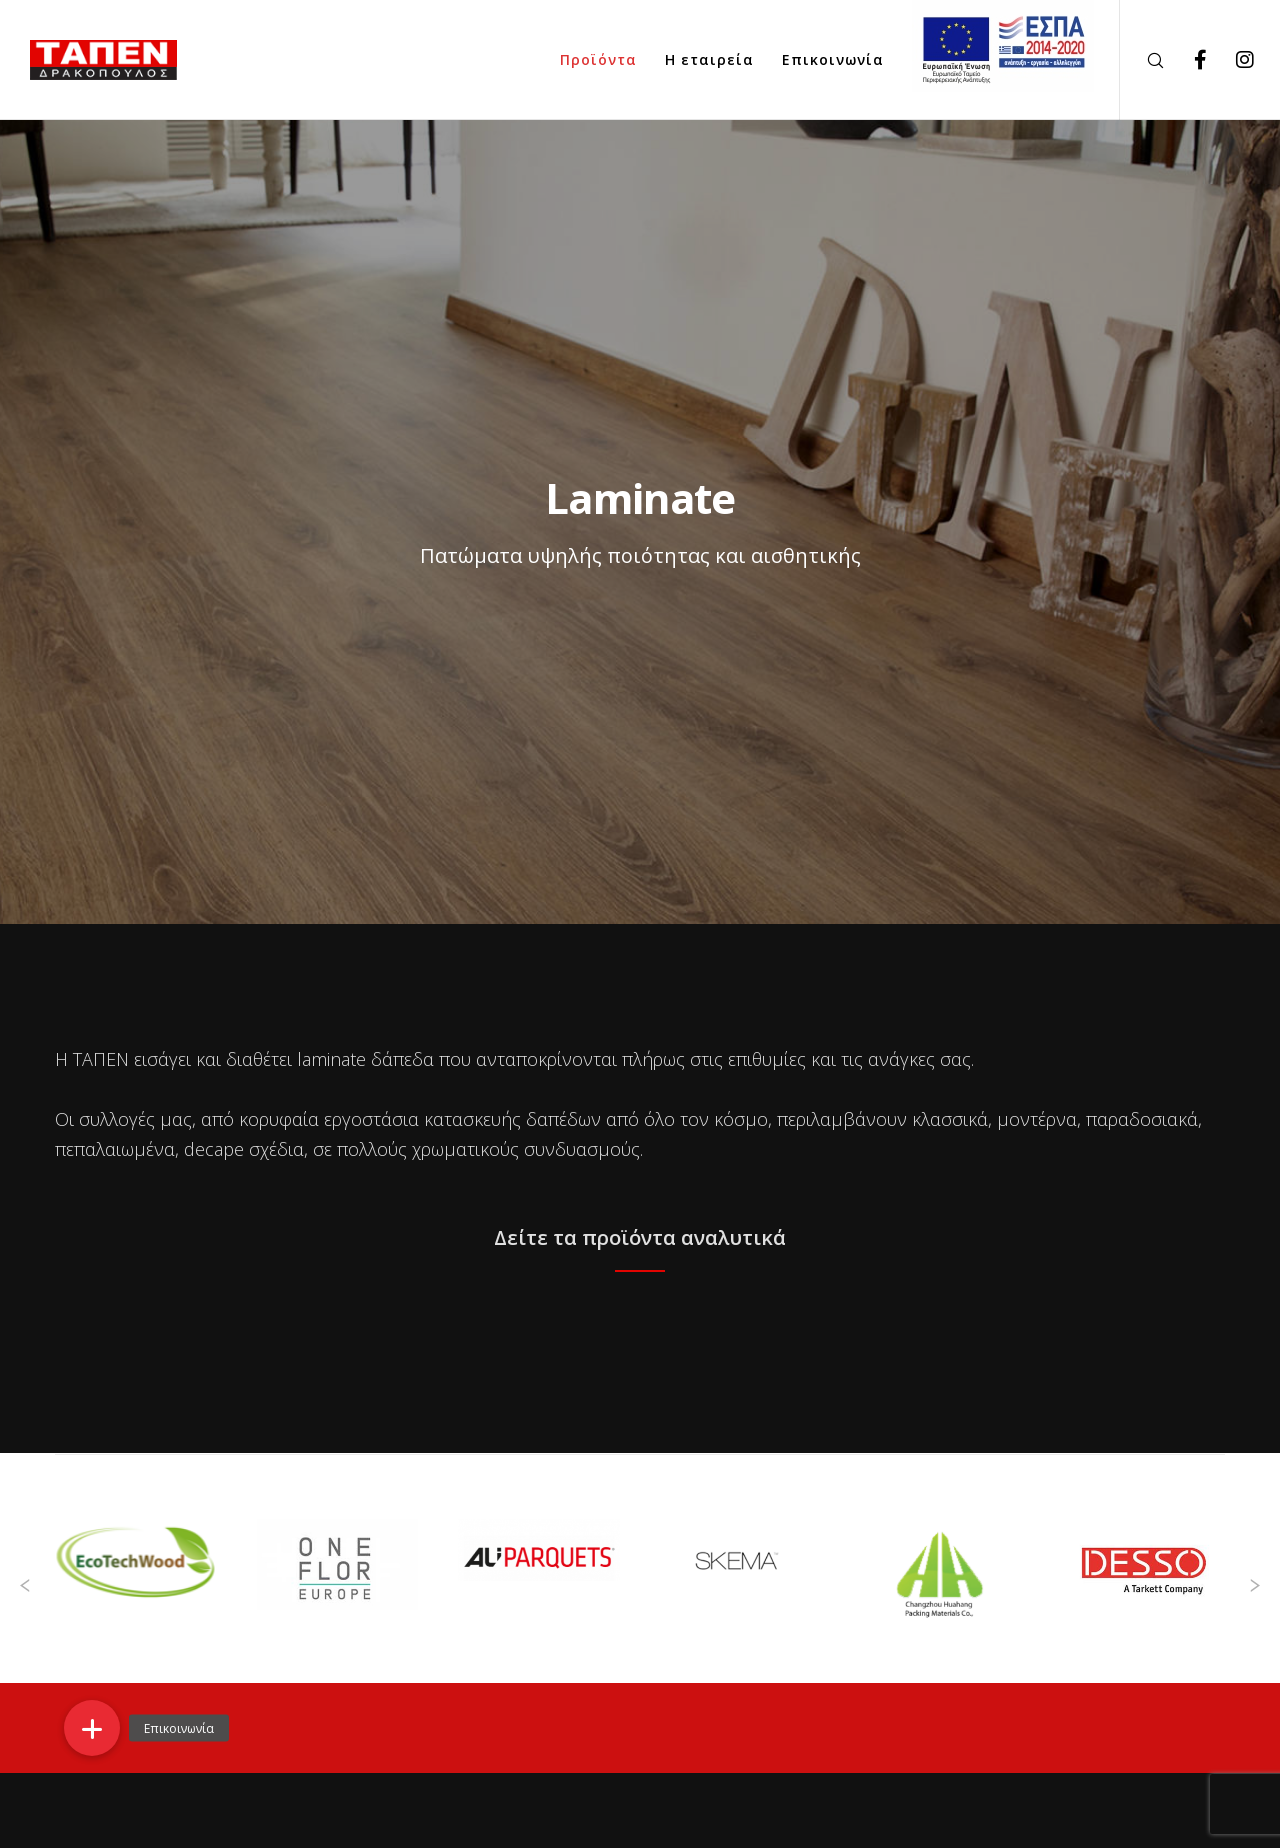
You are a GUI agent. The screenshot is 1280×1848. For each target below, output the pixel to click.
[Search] (1142, 60)
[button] (92, 1728)
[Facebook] (1187, 60)
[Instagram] (1232, 60)
